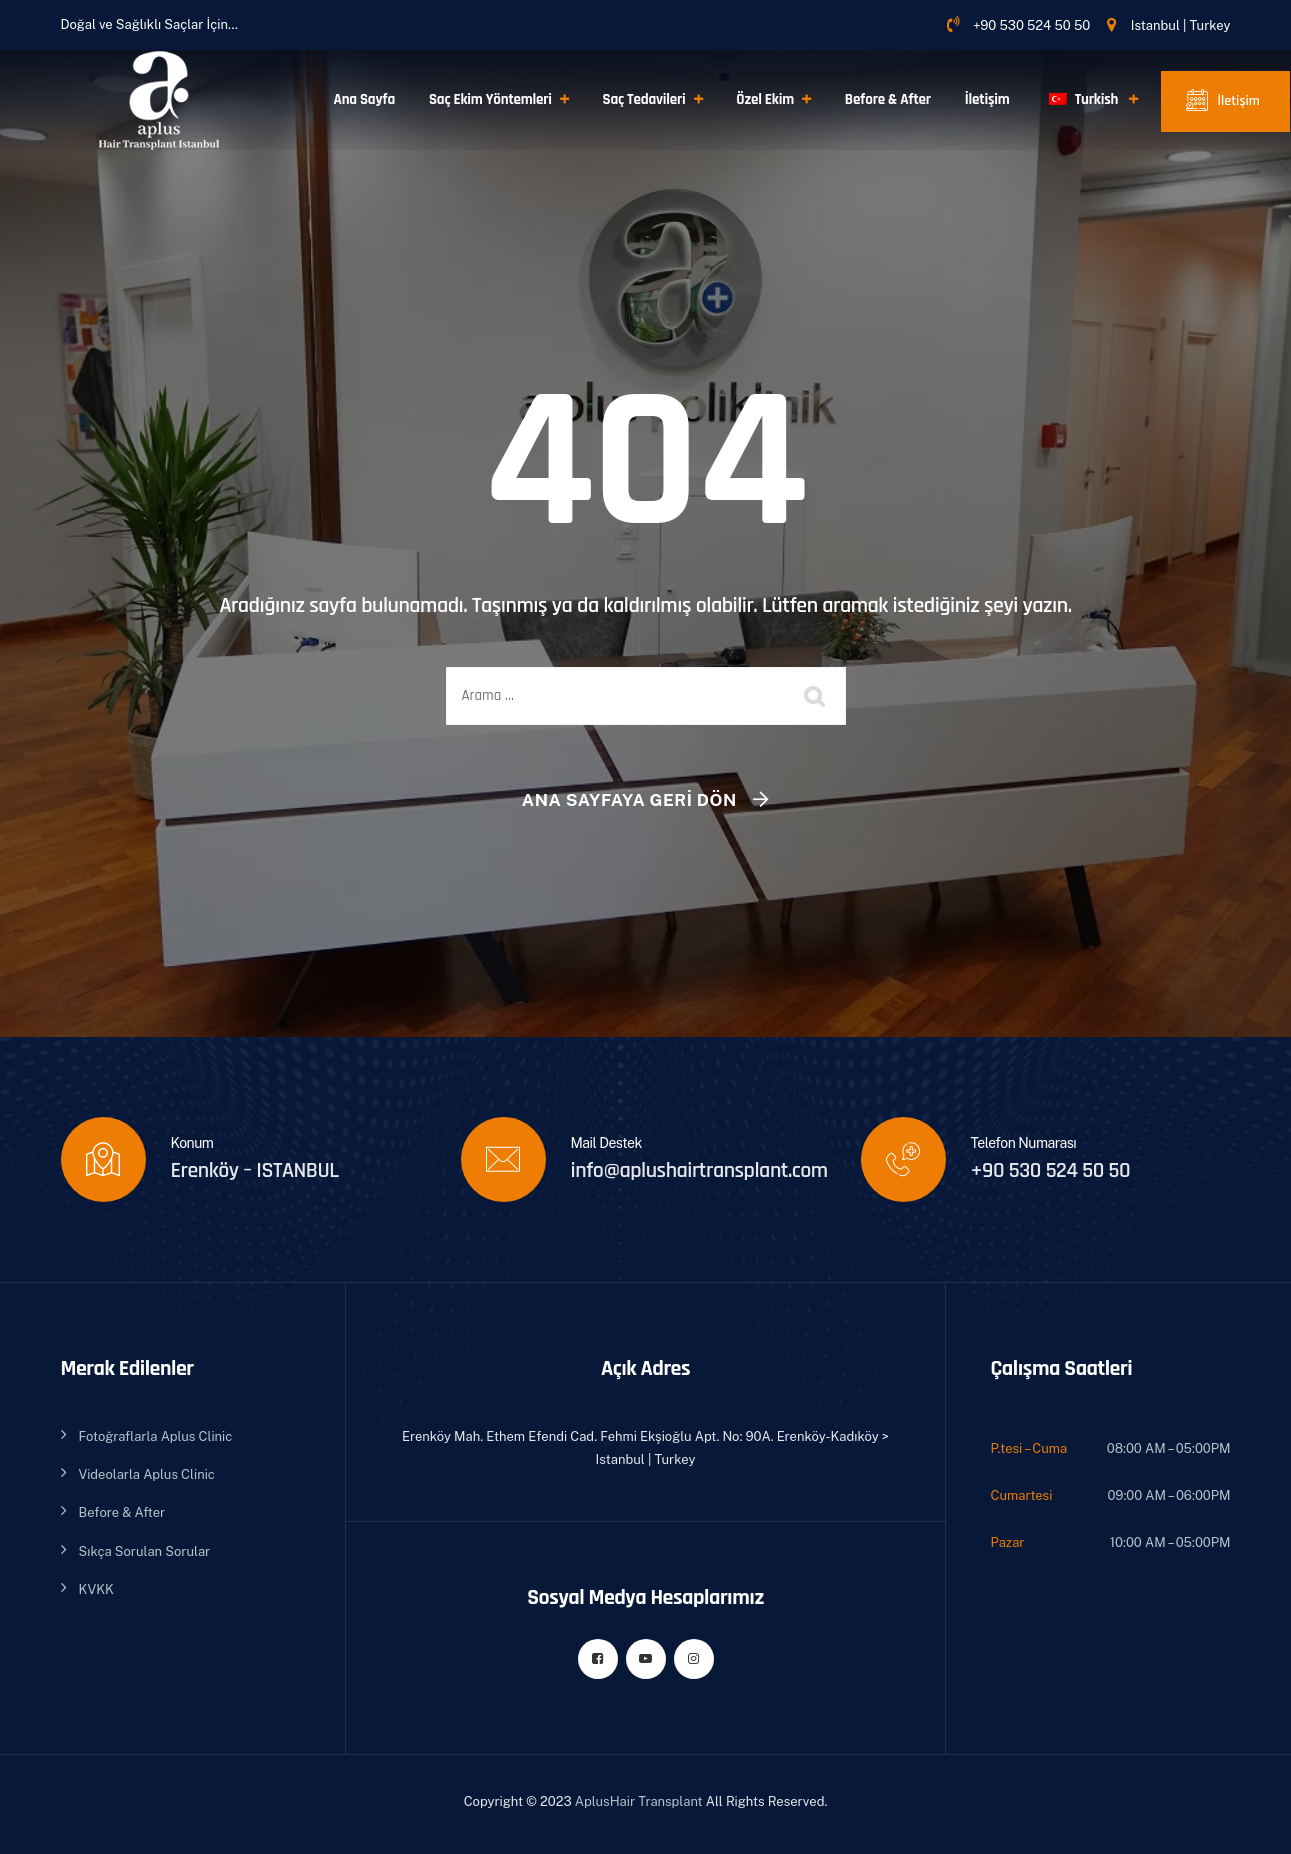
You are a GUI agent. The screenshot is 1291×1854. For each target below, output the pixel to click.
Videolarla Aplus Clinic (147, 1474)
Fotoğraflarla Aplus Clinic (156, 1436)
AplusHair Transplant (639, 1801)
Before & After (888, 99)
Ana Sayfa (364, 99)
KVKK (96, 1589)
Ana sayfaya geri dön (629, 800)
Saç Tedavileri (644, 99)
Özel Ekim (765, 99)
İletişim (987, 99)
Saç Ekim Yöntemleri (490, 99)
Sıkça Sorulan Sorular (145, 1551)
